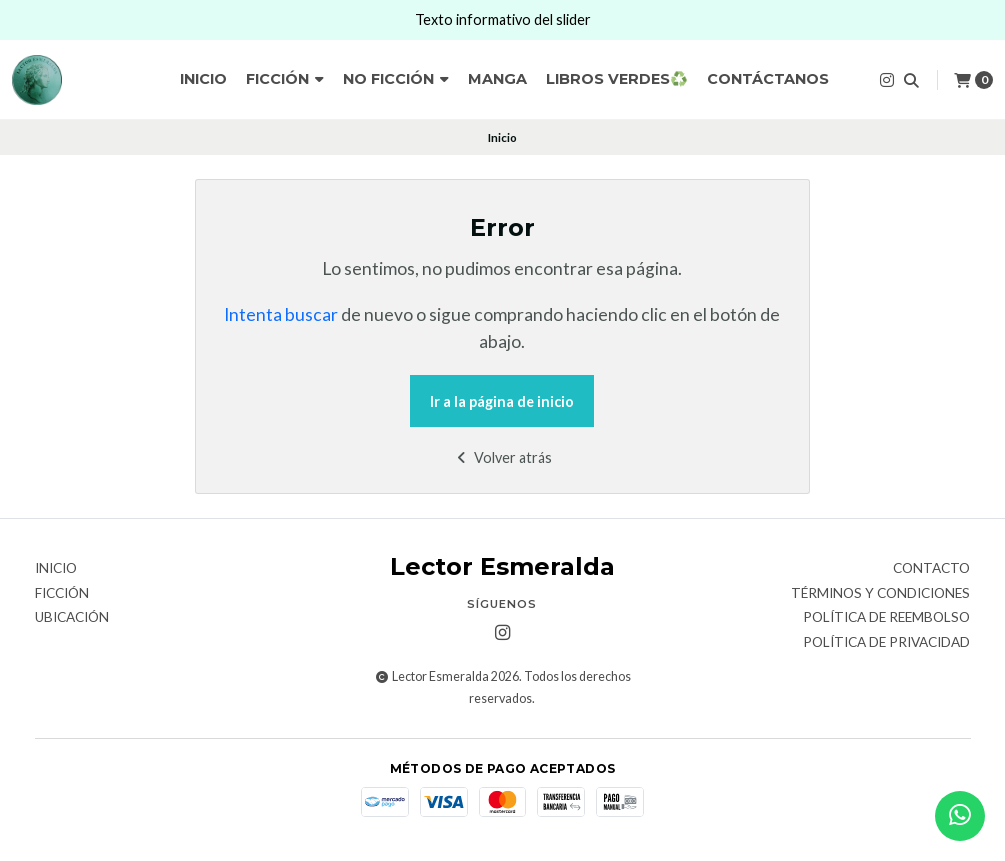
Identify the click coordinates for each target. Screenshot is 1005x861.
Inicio (203, 79)
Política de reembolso (886, 618)
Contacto (931, 569)
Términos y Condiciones (880, 594)
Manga (497, 79)
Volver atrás (502, 457)
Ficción (285, 79)
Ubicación (72, 618)
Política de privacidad (886, 643)
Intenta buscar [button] (281, 314)
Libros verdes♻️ (617, 79)
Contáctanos (768, 79)
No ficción (396, 79)
